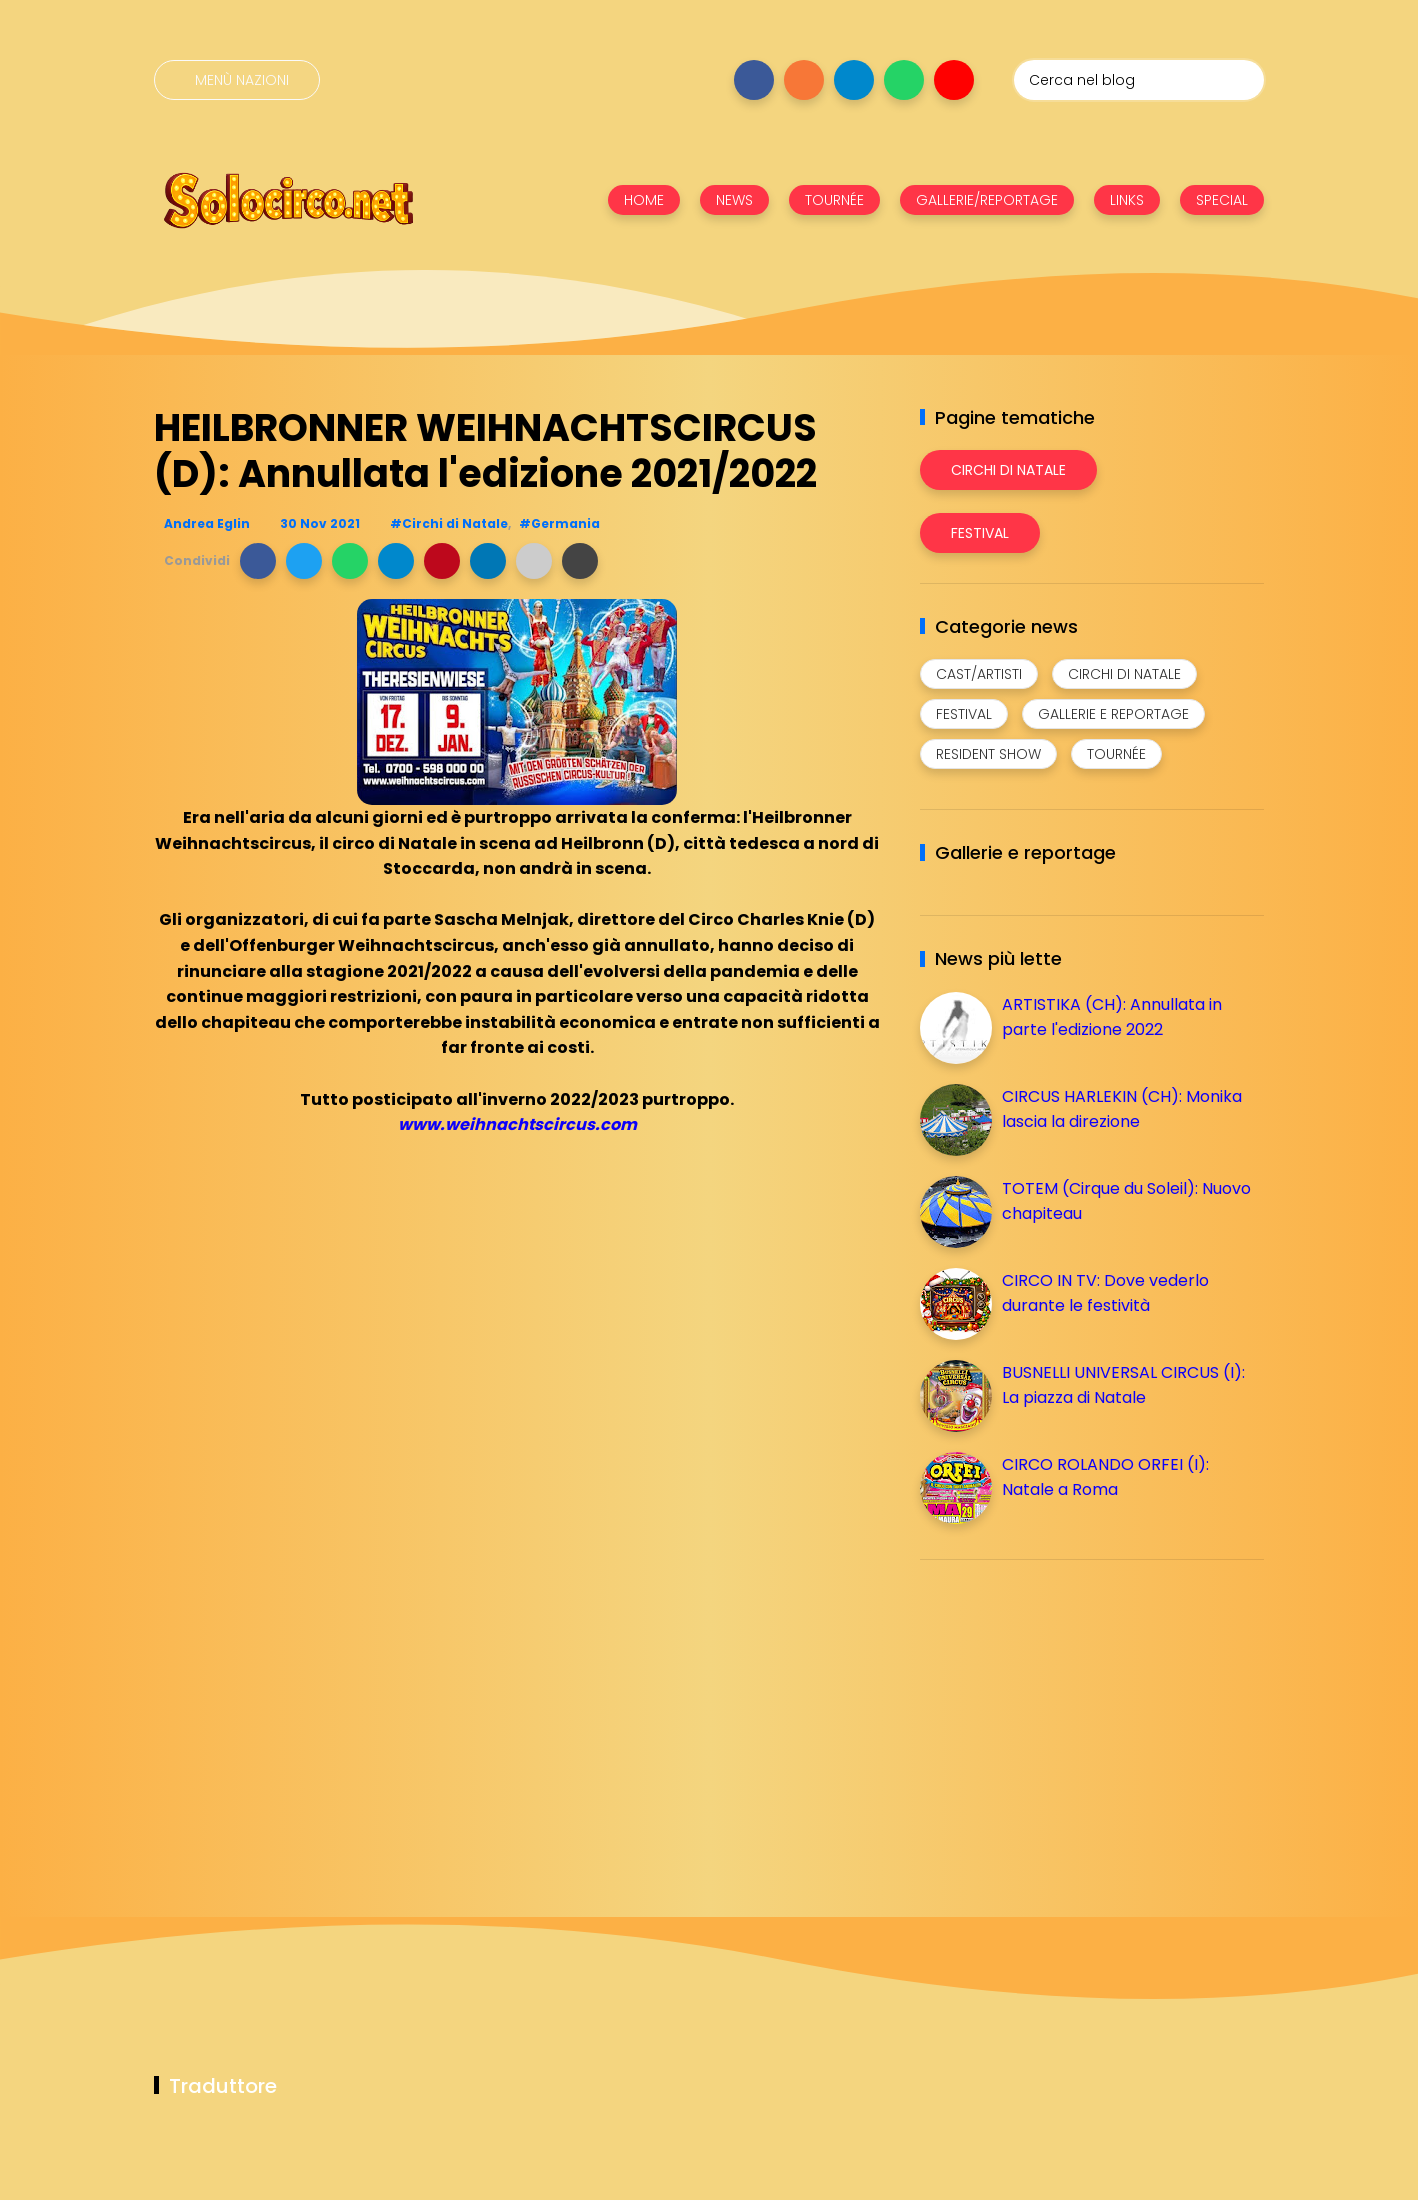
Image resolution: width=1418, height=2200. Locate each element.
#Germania (559, 523)
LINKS (1127, 200)
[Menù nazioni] (237, 80)
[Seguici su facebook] (754, 80)
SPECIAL (1222, 200)
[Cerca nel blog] (1139, 80)
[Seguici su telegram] (854, 80)
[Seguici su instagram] (804, 80)
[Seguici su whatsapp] (904, 80)
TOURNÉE (834, 200)
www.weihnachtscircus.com (517, 1124)
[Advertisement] (1070, 1715)
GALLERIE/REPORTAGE (987, 200)
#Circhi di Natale (449, 523)
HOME (644, 200)
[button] (258, 561)
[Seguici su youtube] (954, 80)
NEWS (734, 200)
